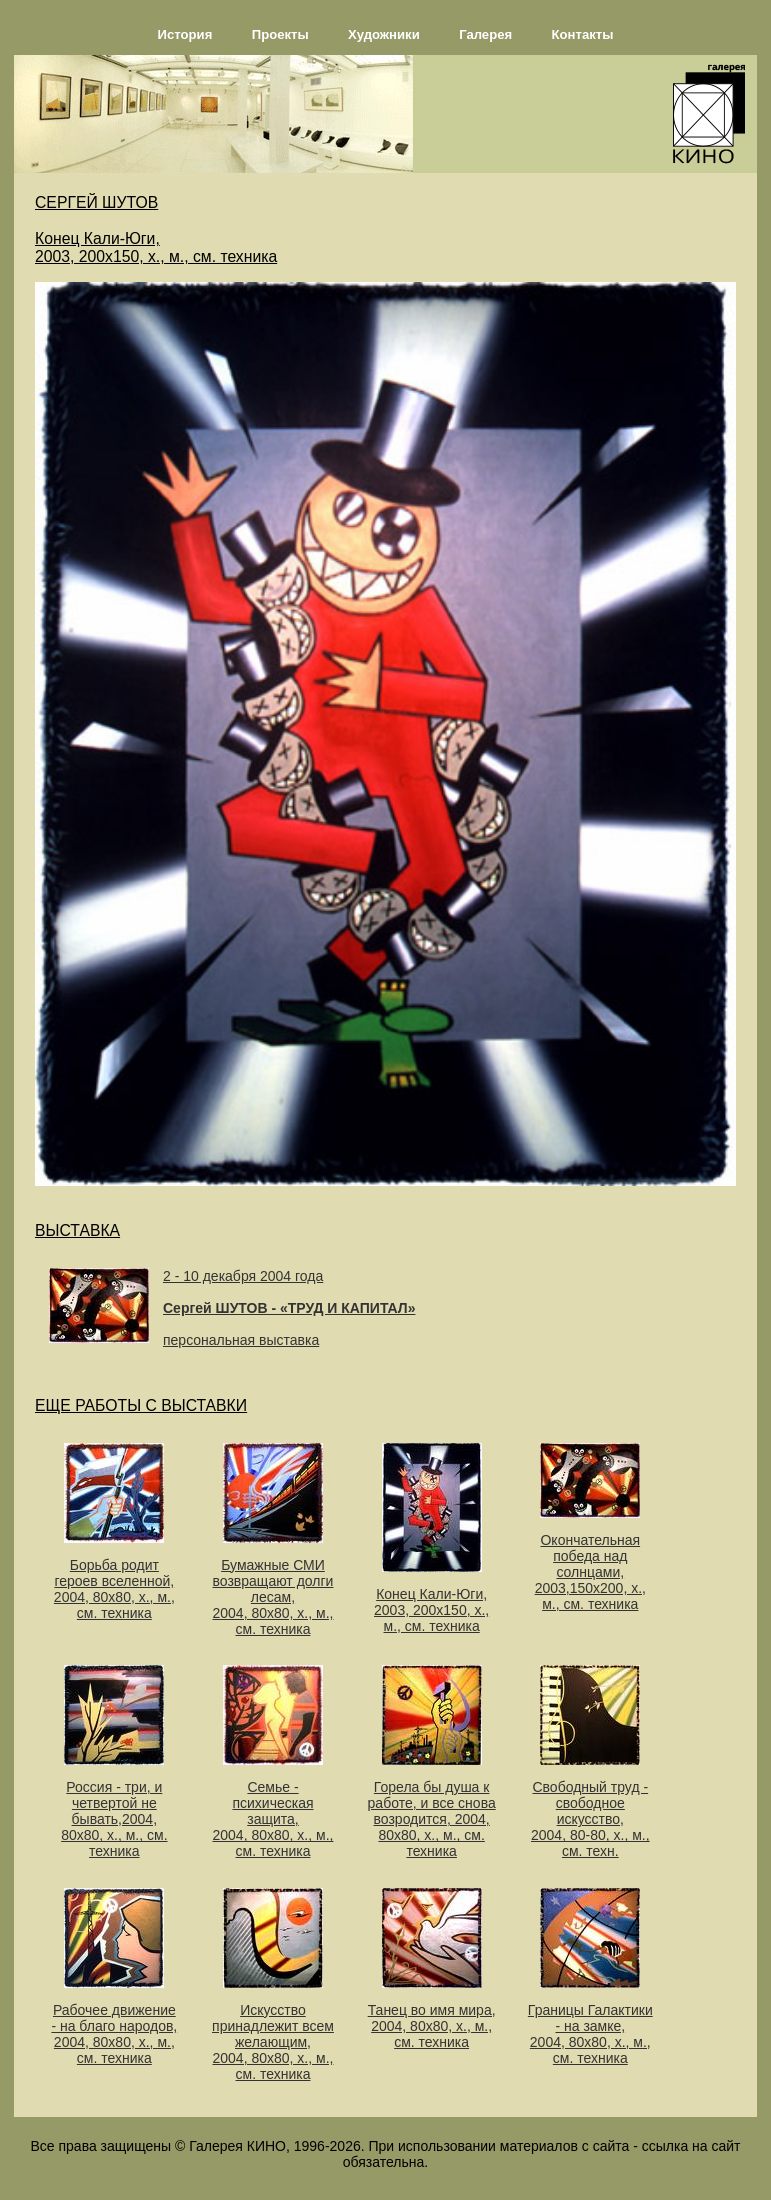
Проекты (280, 34)
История (185, 34)
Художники (384, 34)
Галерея (485, 34)
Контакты (583, 34)
